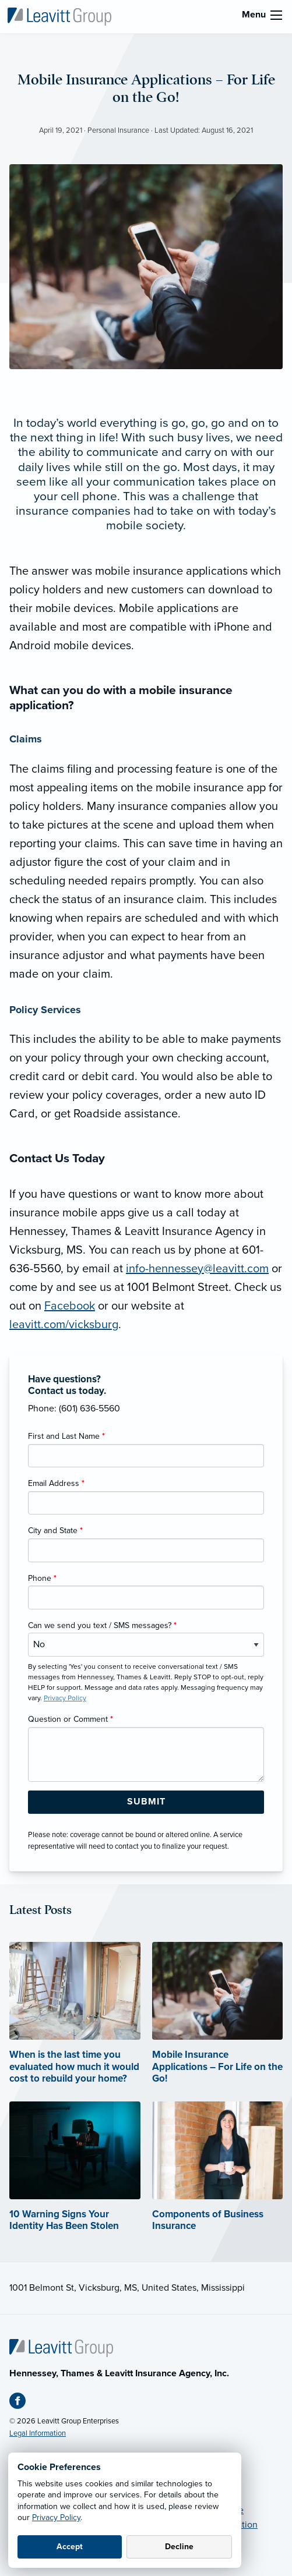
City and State (55, 1530)
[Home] (61, 2348)
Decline (179, 2547)
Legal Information (37, 2433)
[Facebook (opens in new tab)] (22, 2403)
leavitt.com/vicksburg (63, 1325)
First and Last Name (66, 1436)
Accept (70, 2547)
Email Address (56, 1483)
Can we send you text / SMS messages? (102, 1625)
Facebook (69, 1306)
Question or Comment (70, 1719)
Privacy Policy (56, 2517)
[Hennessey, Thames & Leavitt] (59, 16)
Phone (42, 1578)
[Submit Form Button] (146, 1802)
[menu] (276, 15)
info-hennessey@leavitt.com (197, 1269)
